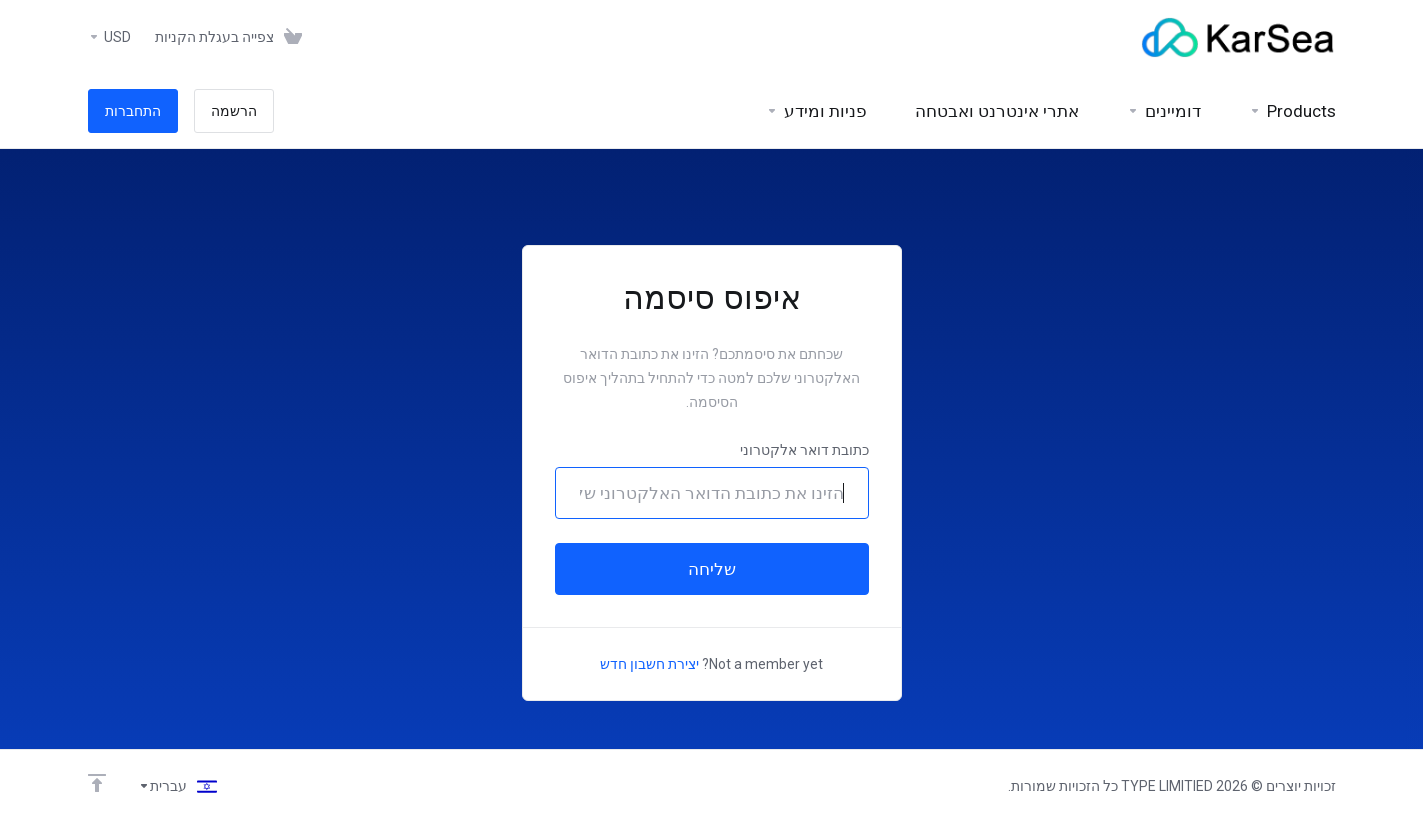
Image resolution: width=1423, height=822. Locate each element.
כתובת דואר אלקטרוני (804, 450)
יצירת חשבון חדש (649, 664)
